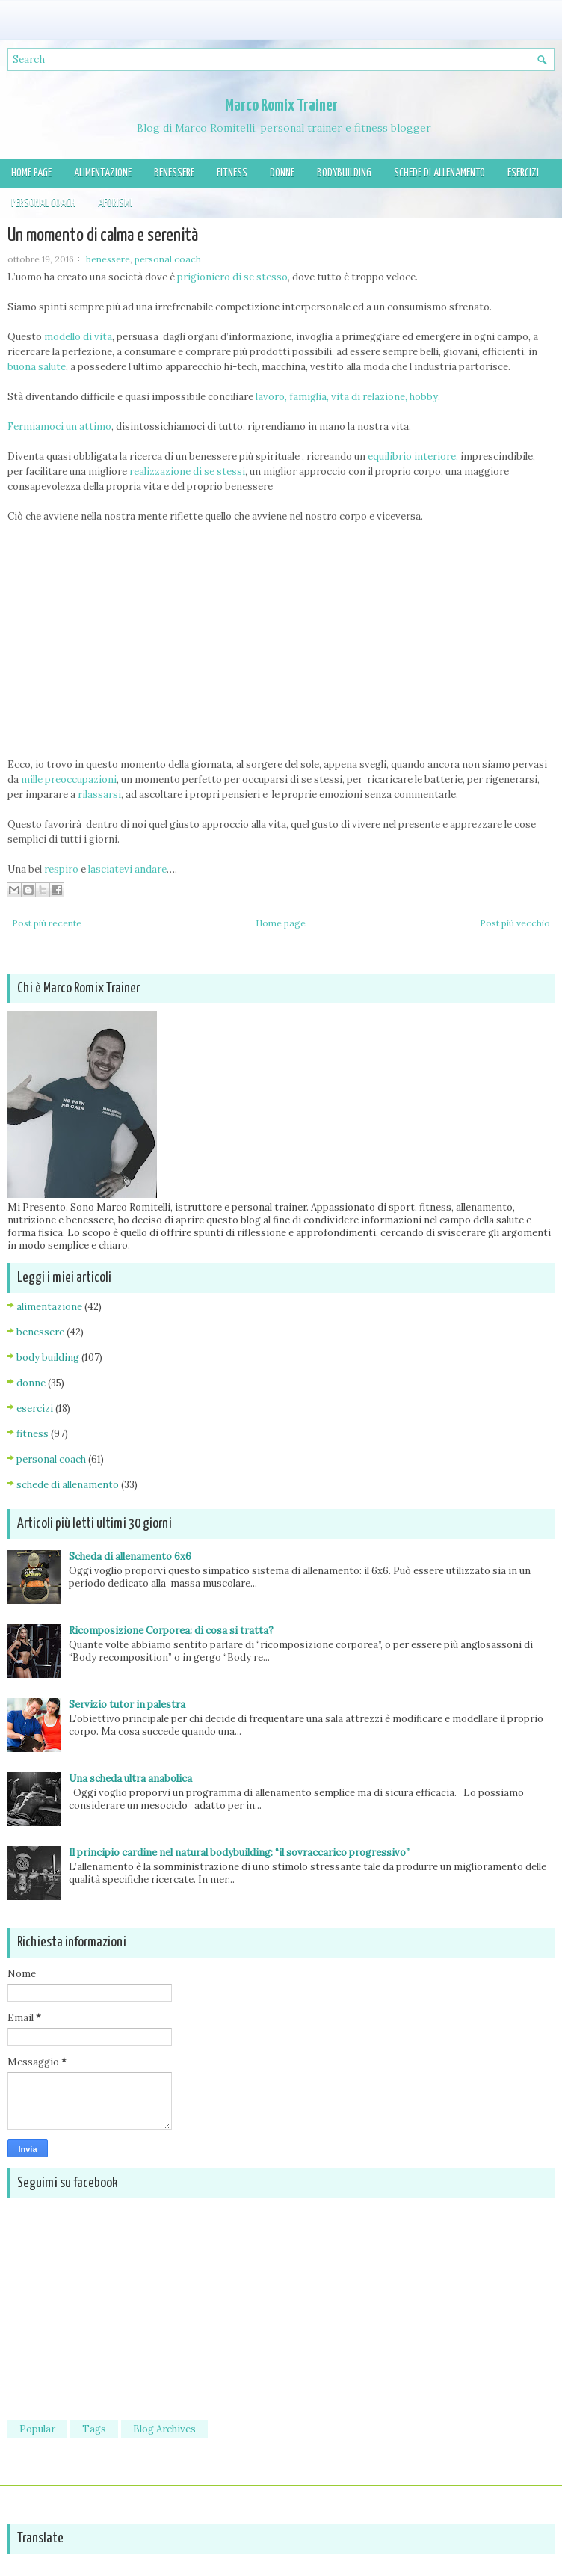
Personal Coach (43, 203)
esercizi (34, 1408)
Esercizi (523, 173)
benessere (108, 259)
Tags (94, 2429)
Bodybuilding (344, 173)
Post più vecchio (515, 923)
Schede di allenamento (439, 173)
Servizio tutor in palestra (127, 1704)
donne (31, 1383)
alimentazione (49, 1306)
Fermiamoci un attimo (59, 426)
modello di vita (78, 337)
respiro (60, 869)
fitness (32, 1433)
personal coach (168, 259)
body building (47, 1357)
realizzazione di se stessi (187, 471)
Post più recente (46, 923)
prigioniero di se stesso (232, 277)
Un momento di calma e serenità (102, 236)
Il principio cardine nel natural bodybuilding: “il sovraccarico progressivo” (239, 1852)
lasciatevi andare (127, 869)
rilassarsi (98, 794)
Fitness (232, 173)
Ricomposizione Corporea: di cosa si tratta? (171, 1630)
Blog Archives (164, 2429)
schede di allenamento (67, 1484)
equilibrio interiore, (413, 456)
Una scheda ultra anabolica (130, 1778)
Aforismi (115, 203)
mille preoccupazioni (69, 779)
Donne (282, 173)
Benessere (174, 173)
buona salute (36, 366)
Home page (31, 173)
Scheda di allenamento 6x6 (130, 1556)
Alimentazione (103, 173)
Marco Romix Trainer (281, 105)
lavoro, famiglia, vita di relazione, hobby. (348, 396)
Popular (37, 2429)
